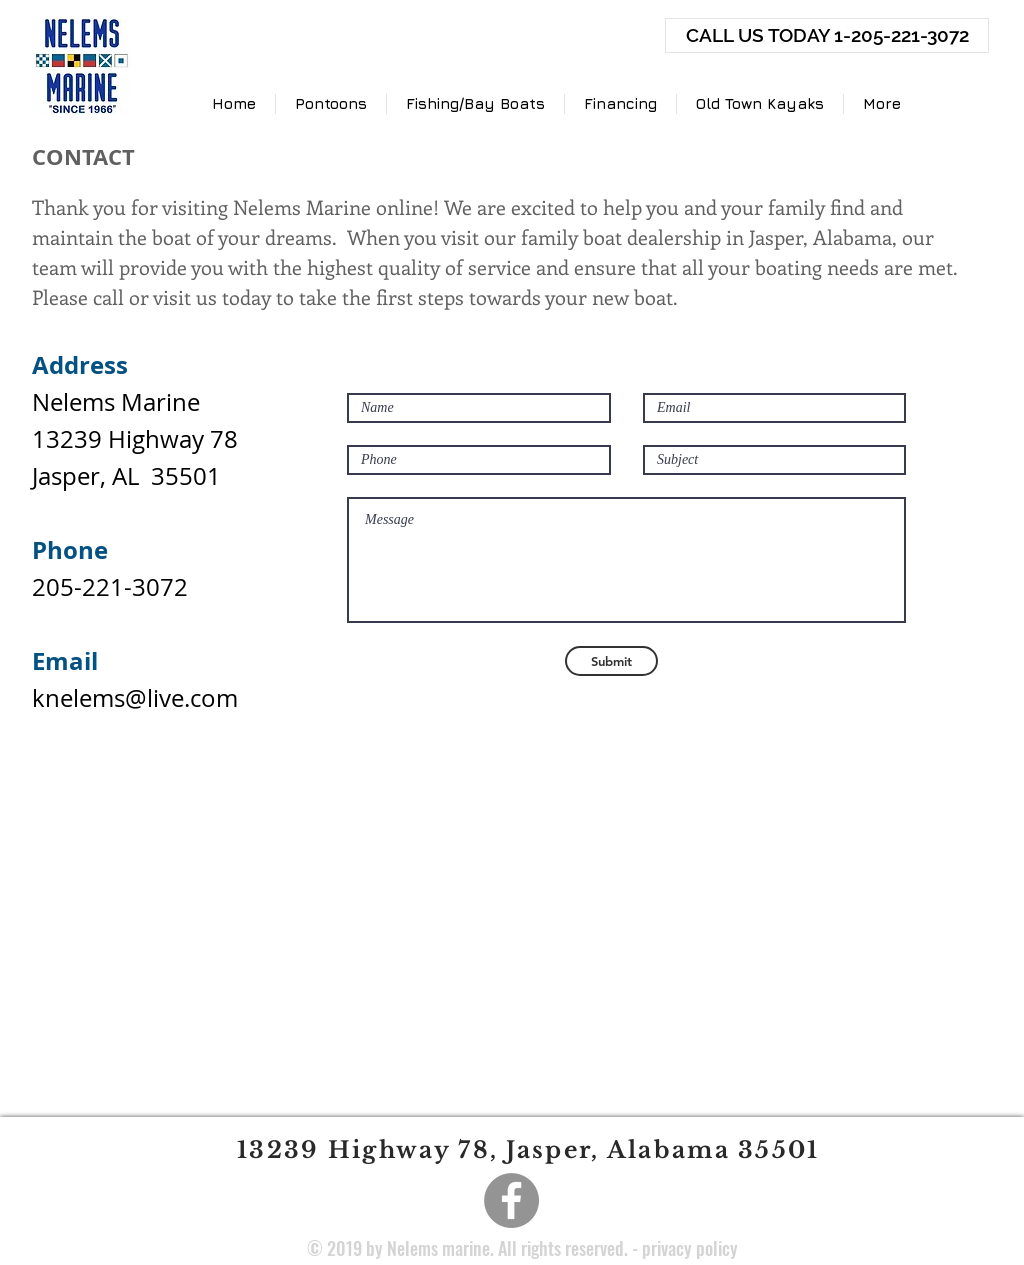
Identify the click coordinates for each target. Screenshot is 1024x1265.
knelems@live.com (135, 698)
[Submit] (611, 661)
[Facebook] (511, 1200)
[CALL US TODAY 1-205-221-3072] (827, 35)
